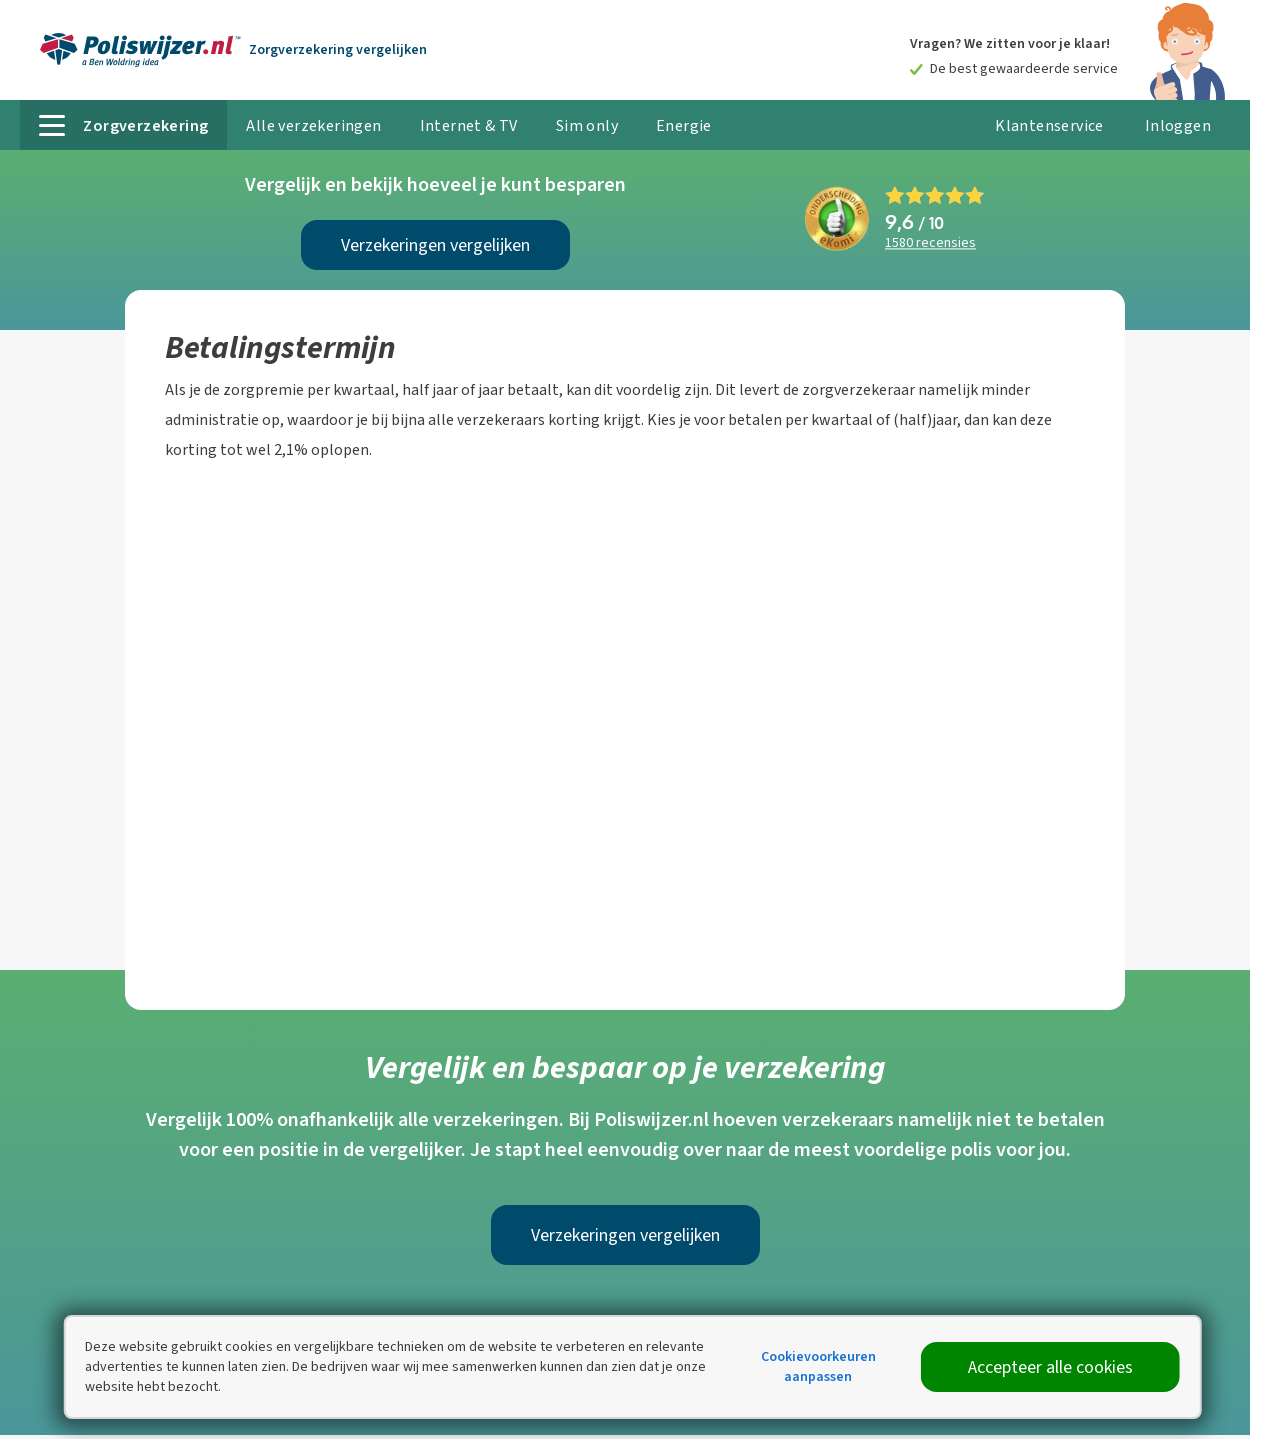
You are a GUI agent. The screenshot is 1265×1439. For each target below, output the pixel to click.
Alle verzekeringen (313, 125)
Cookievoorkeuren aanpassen (818, 1366)
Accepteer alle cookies (1050, 1367)
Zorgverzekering (338, 49)
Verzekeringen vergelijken (435, 245)
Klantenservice (1049, 125)
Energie (684, 125)
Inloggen (1178, 125)
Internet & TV (469, 125)
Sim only (587, 125)
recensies (930, 243)
